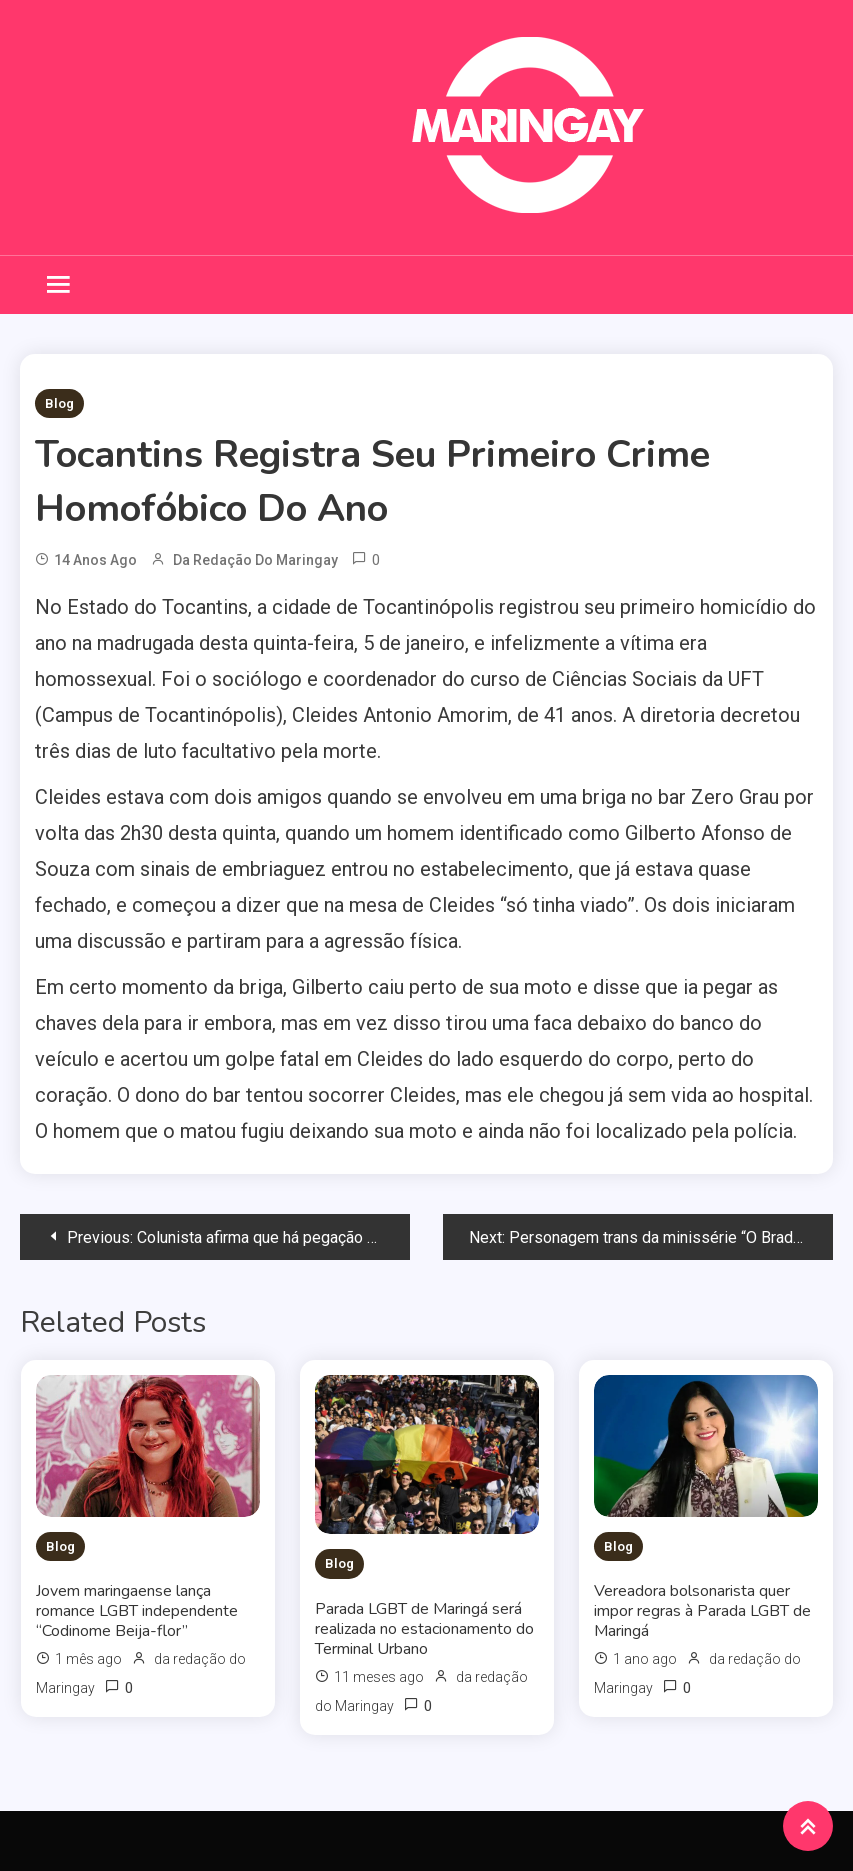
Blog (59, 403)
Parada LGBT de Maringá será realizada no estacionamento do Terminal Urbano (424, 1629)
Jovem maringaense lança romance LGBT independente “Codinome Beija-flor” (137, 1611)
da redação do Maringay (255, 560)
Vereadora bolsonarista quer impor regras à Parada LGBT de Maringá (702, 1611)
